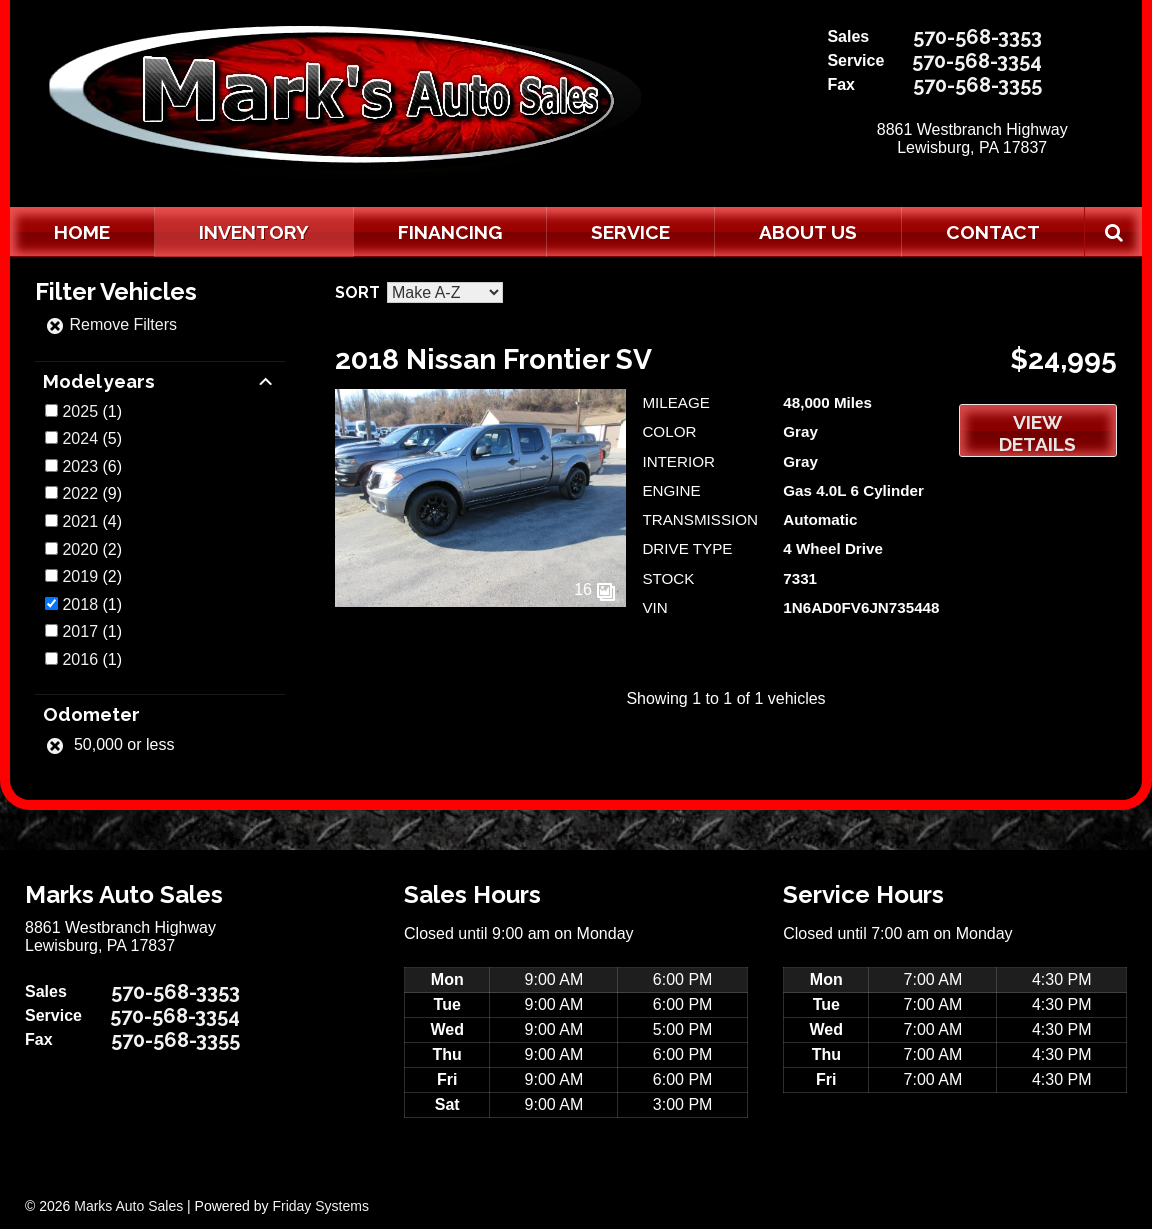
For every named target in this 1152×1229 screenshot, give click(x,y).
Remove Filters (111, 324)
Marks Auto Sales (128, 1206)
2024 (80, 438)
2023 (80, 466)
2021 (80, 521)
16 (595, 589)
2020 (80, 549)
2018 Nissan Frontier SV (493, 359)
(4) (92, 521)
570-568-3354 (977, 61)
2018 (80, 604)
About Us (808, 232)
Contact (993, 232)
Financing (450, 232)
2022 (80, 493)
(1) (92, 411)
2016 (80, 659)
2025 (80, 411)
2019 (80, 576)
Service (630, 232)
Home (82, 232)
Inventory (254, 232)
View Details (1037, 433)
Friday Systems (320, 1206)
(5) (92, 438)
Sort (357, 292)
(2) (92, 549)
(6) (92, 466)
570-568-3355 (977, 85)
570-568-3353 (977, 37)
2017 (80, 631)
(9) (92, 493)
